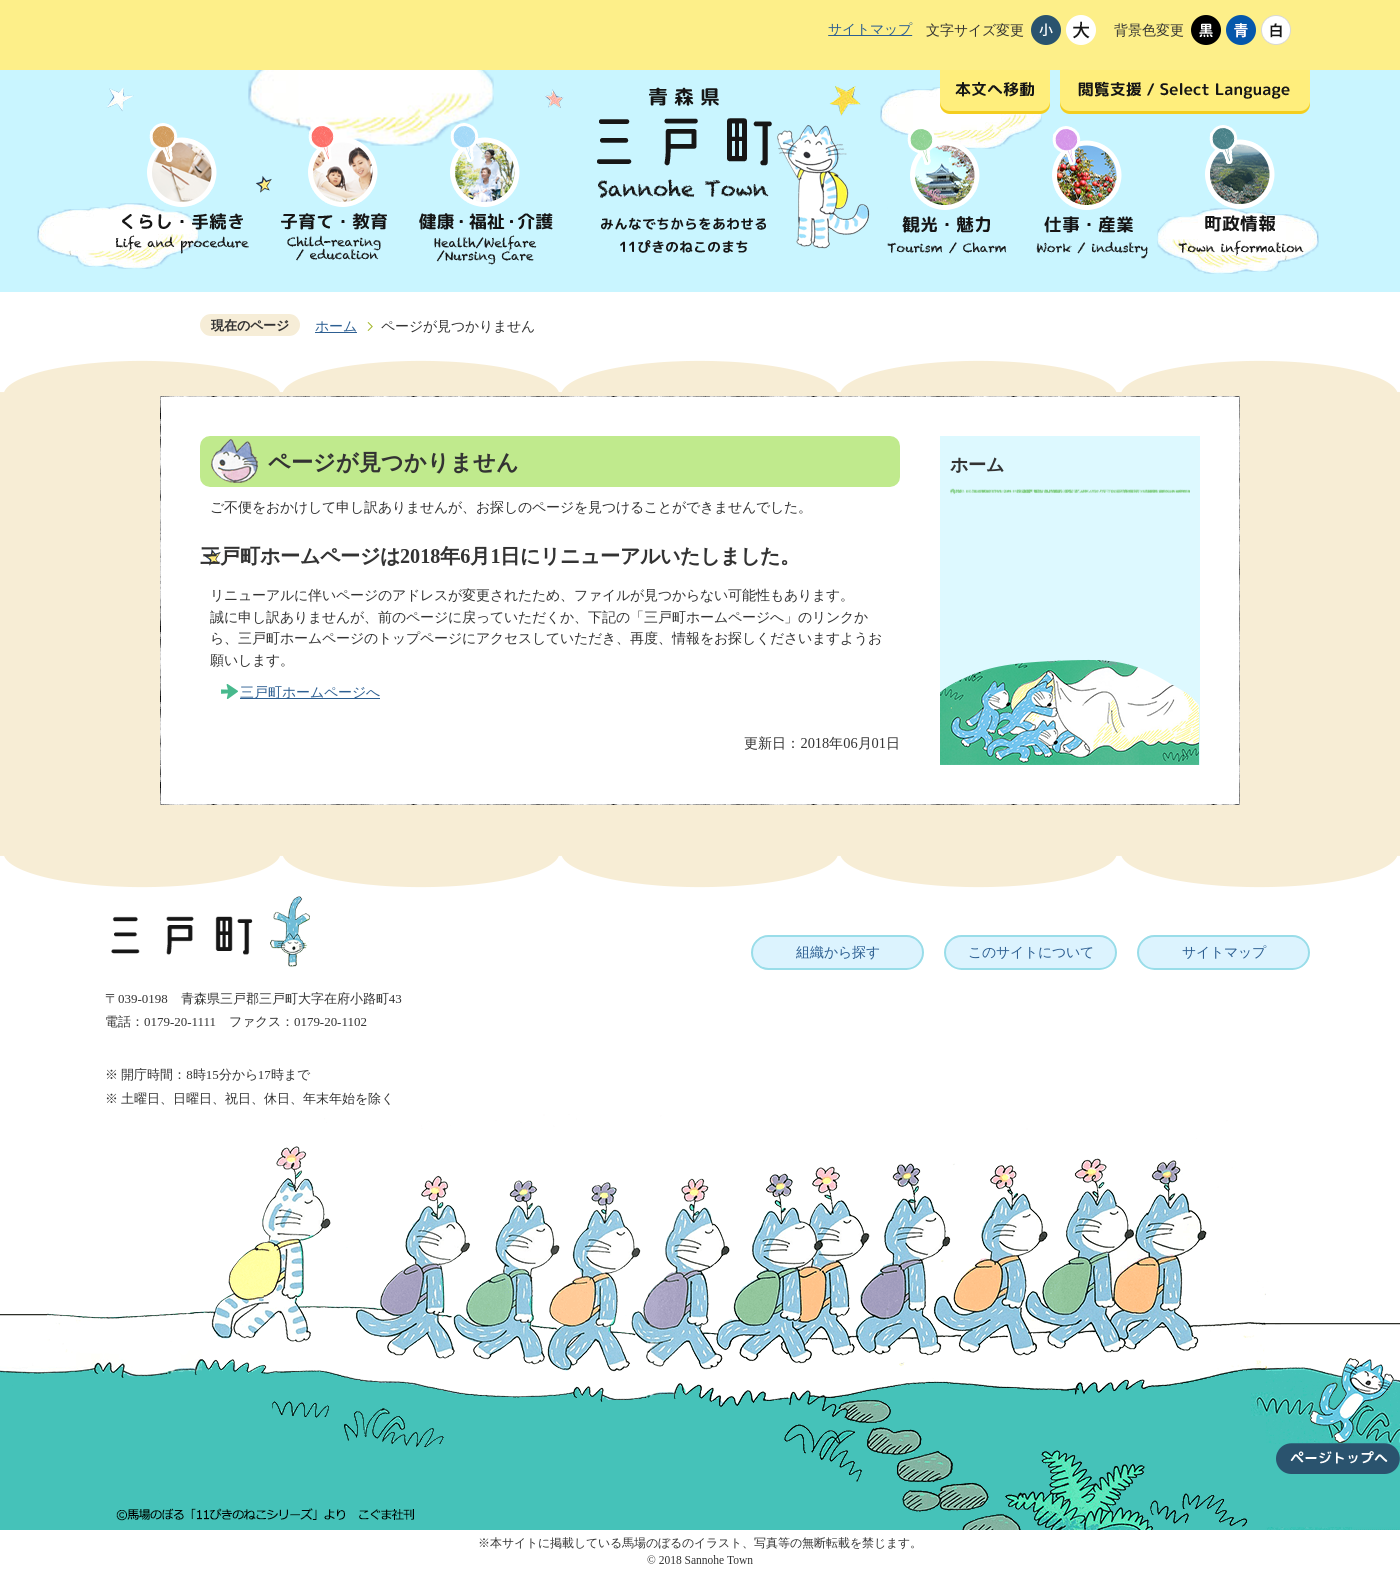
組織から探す (838, 952)
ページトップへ (1338, 1404)
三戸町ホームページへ (310, 692)
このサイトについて (1031, 952)
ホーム (336, 326)
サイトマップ (870, 29)
